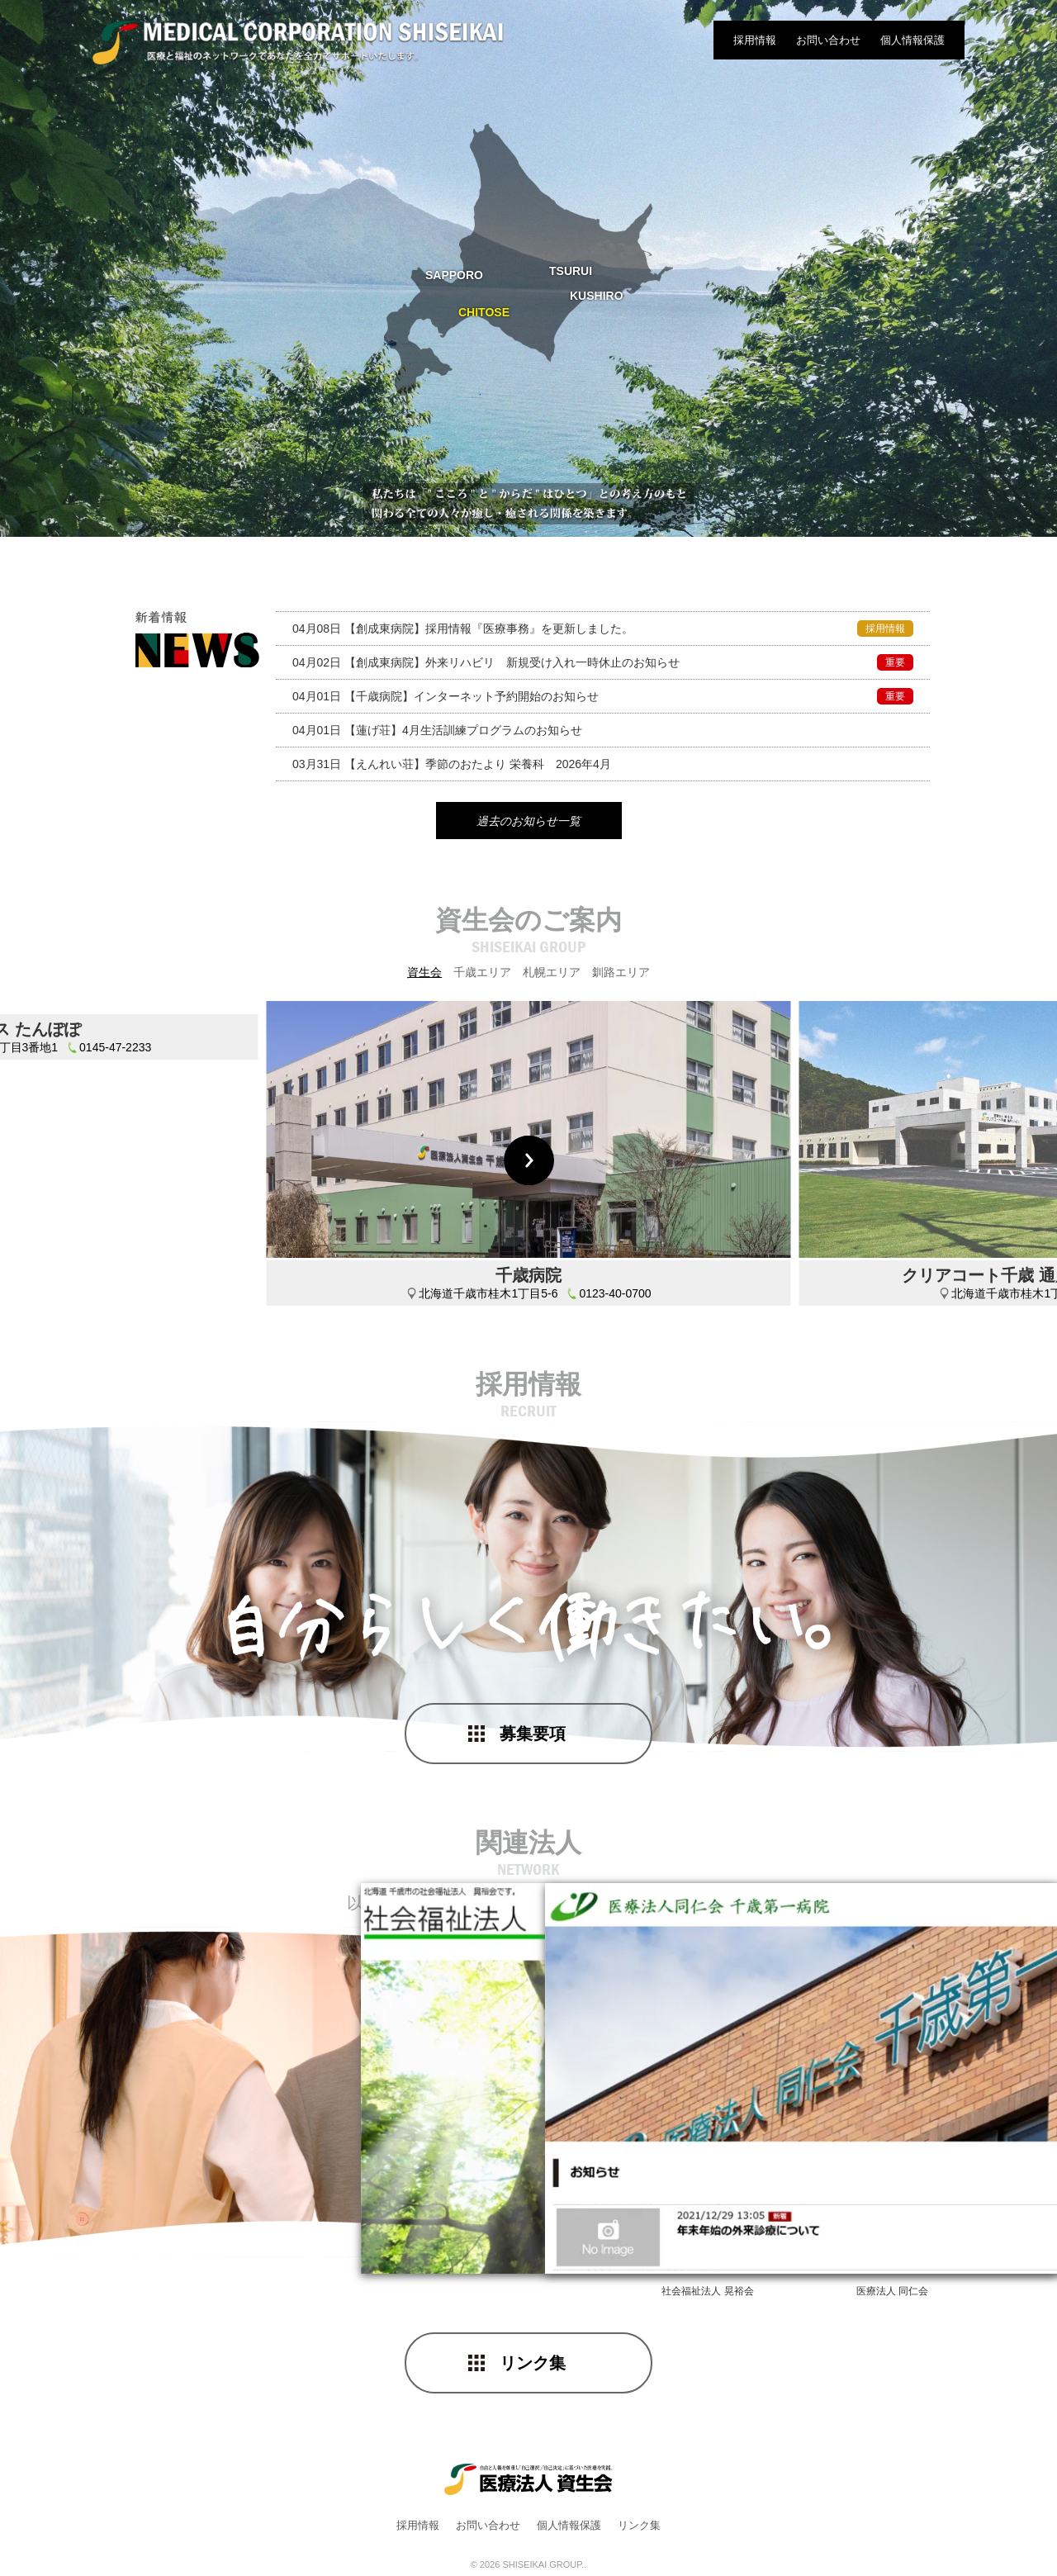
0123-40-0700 (615, 1296)
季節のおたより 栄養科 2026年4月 (451, 764)
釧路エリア (621, 976)
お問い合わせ (828, 40)
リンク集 (533, 2366)
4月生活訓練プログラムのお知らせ (437, 730)
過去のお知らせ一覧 (528, 823)
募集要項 (533, 1737)
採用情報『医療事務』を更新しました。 (602, 628)
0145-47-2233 (115, 1296)
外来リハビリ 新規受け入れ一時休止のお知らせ (602, 662)
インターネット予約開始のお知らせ (602, 696)
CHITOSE (484, 312)
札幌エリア (552, 976)
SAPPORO (454, 275)
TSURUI (570, 271)
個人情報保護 (912, 40)
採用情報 (754, 40)
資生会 (424, 976)
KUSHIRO (596, 295)
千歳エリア (482, 976)
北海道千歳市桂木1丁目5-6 (488, 1296)
